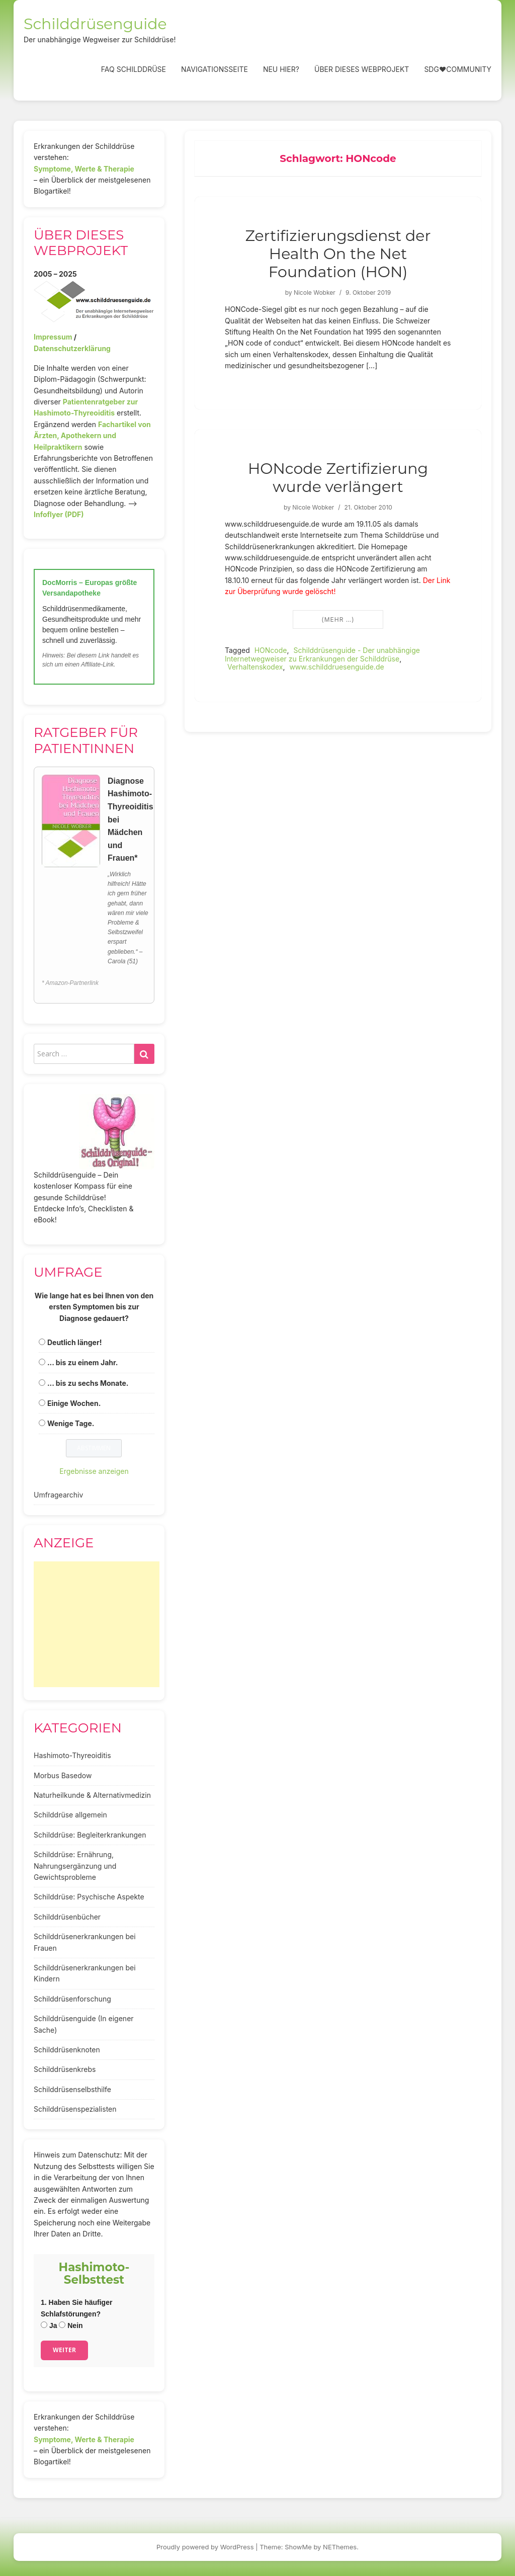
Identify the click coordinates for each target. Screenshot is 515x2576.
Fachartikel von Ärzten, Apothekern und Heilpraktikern (92, 435)
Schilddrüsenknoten (67, 2049)
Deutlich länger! (74, 1342)
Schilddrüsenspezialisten (75, 2109)
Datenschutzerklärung (72, 348)
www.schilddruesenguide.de (336, 666)
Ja (49, 2325)
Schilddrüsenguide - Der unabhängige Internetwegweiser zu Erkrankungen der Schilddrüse (322, 654)
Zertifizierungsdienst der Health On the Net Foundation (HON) (338, 253)
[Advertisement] (96, 1624)
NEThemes (340, 2547)
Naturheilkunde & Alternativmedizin (92, 1795)
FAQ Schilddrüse (133, 69)
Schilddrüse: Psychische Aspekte (89, 1896)
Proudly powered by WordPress (205, 2547)
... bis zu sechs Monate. (88, 1383)
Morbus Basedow (63, 1775)
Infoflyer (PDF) (59, 514)
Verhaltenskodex (255, 666)
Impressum (53, 337)
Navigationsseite (214, 69)
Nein (70, 2325)
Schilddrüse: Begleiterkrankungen (90, 1835)
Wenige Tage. (71, 1423)
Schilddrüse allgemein (70, 1814)
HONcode (270, 650)
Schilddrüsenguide (95, 24)
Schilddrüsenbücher (67, 1917)
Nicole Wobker (314, 292)
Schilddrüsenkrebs (65, 2069)
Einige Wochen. (74, 1403)
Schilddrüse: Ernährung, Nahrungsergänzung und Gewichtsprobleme (75, 1865)
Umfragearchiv (58, 1494)
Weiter (64, 2350)
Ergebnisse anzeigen (94, 1471)
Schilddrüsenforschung (72, 1999)
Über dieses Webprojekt (361, 69)
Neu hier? (281, 69)
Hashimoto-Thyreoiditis (72, 1755)
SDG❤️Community (457, 69)
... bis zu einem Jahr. (82, 1362)
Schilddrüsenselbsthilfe (72, 2089)
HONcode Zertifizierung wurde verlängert (338, 477)
